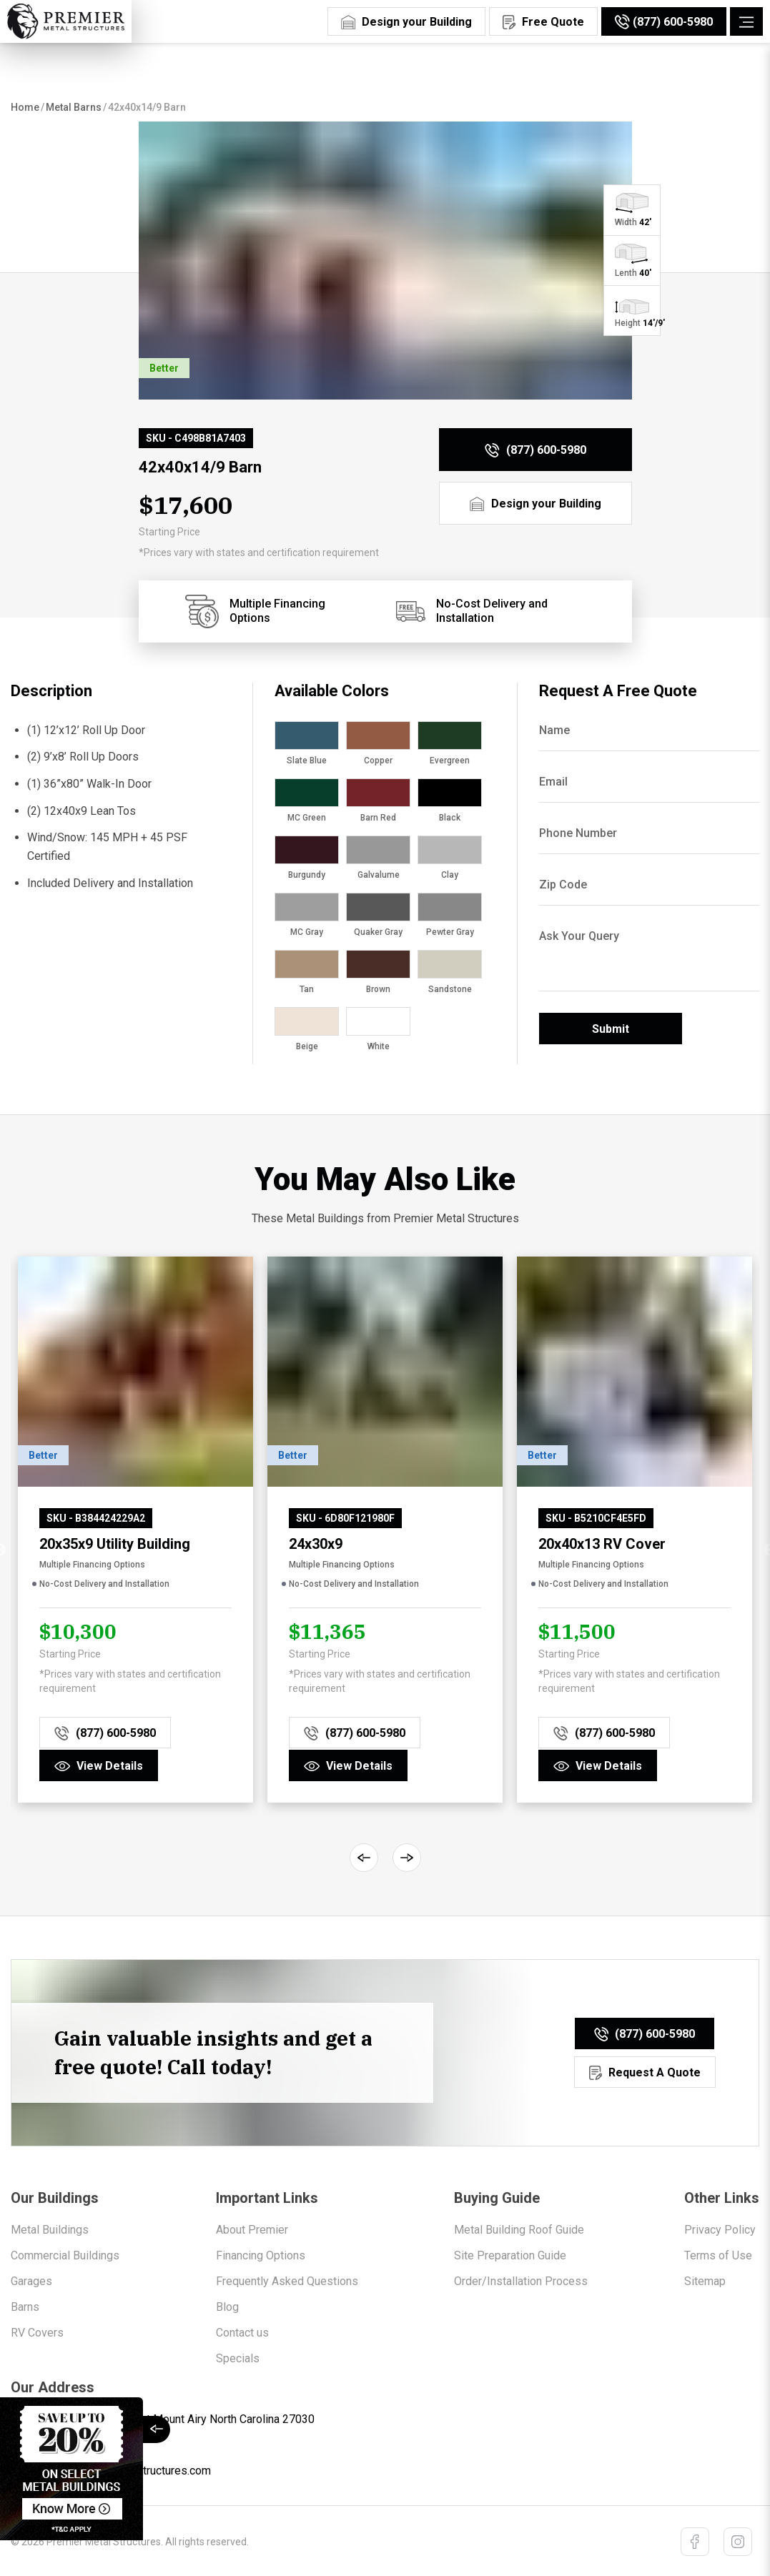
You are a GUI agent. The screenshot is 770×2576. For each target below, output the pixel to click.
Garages (31, 2280)
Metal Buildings (50, 2228)
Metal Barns (74, 107)
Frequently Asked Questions (287, 2280)
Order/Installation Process (521, 2280)
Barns (25, 2305)
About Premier (252, 2228)
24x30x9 (315, 1543)
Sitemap (705, 2280)
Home (25, 107)
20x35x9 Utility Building (114, 1543)
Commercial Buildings (65, 2254)
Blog (227, 2305)
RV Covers (37, 2331)
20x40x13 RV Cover (602, 1543)
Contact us (242, 2331)
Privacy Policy (720, 2228)
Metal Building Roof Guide (519, 2228)
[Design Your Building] (406, 20)
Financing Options (260, 2254)
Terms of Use (718, 2254)
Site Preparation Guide (510, 2254)
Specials (238, 2357)
